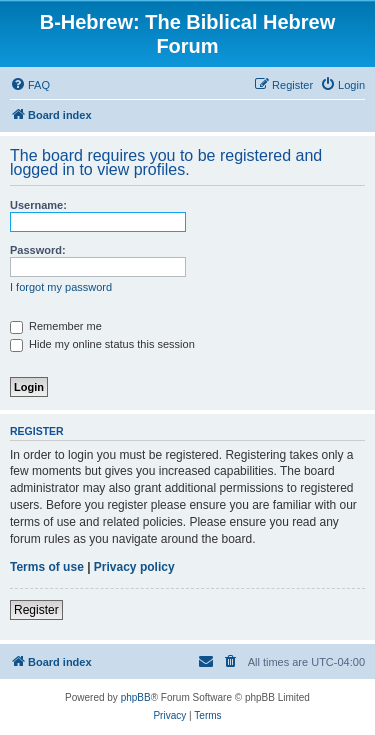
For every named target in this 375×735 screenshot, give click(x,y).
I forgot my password (61, 287)
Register (36, 610)
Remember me (56, 326)
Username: (38, 205)
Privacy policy (134, 567)
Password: (38, 250)
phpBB (136, 697)
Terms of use (47, 567)
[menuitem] (30, 85)
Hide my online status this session (102, 344)
